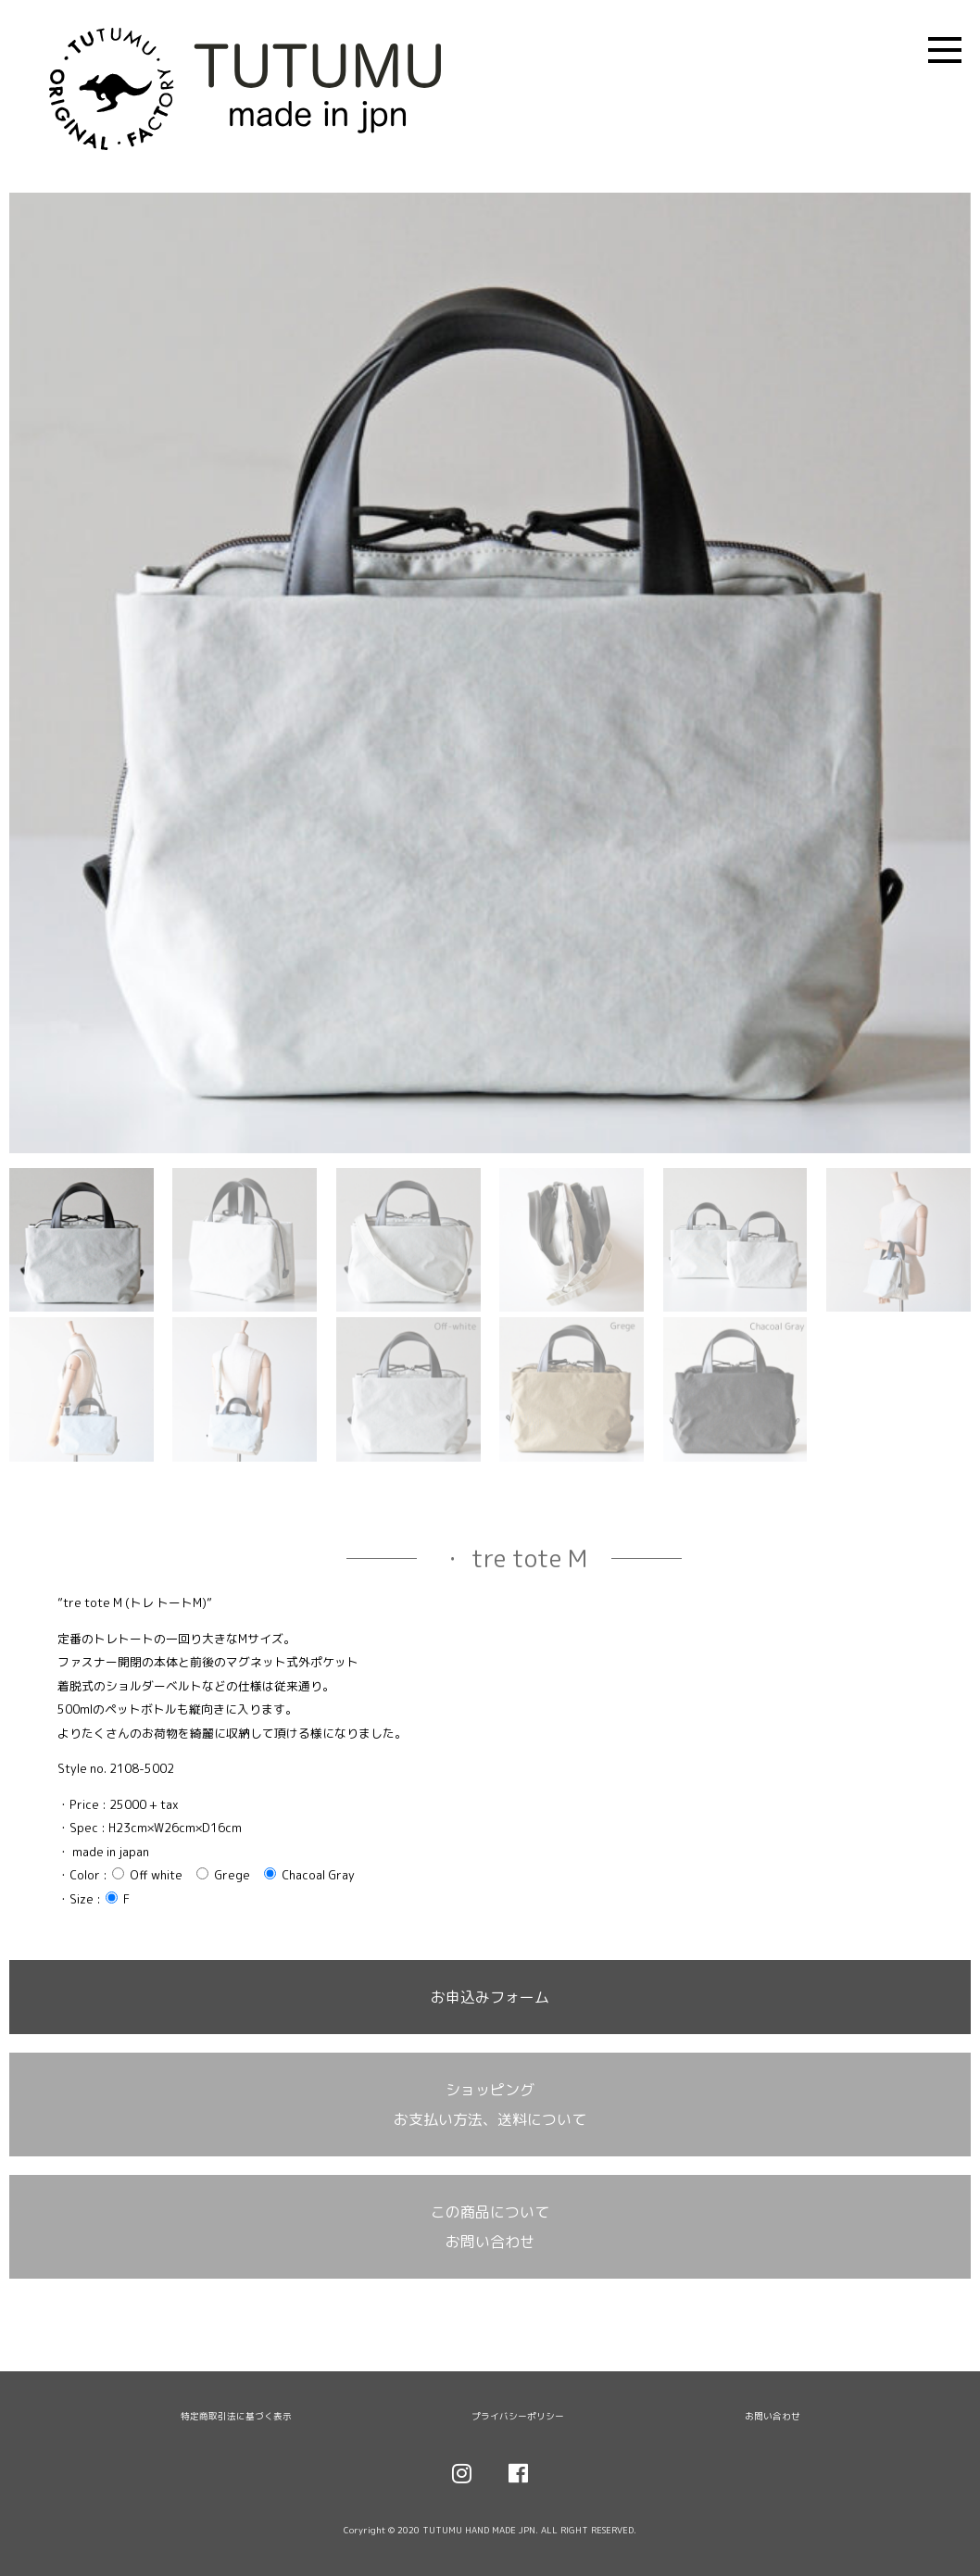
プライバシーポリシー (517, 2416)
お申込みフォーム (490, 1997)
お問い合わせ (772, 2416)
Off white (147, 1874)
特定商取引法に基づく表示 (236, 2416)
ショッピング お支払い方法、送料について (490, 2105)
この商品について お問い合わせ (490, 2227)
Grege (223, 1874)
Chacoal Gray (309, 1874)
